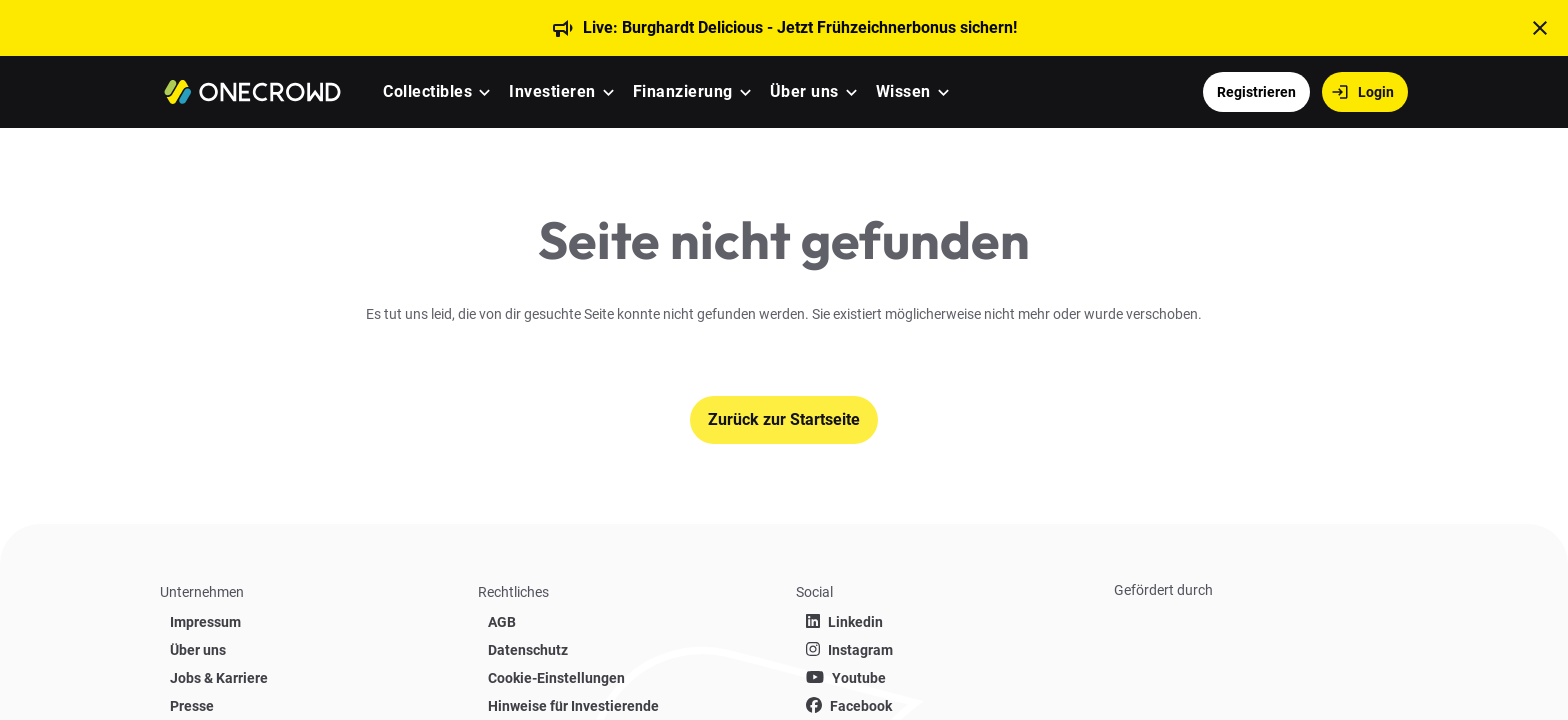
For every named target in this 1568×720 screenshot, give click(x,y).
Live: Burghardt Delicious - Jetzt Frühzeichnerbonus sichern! (800, 27)
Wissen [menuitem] (903, 91)
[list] (307, 638)
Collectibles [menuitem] (427, 91)
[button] (484, 92)
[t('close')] (1540, 28)
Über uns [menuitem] (804, 91)
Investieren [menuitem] (552, 91)
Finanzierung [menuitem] (683, 91)
